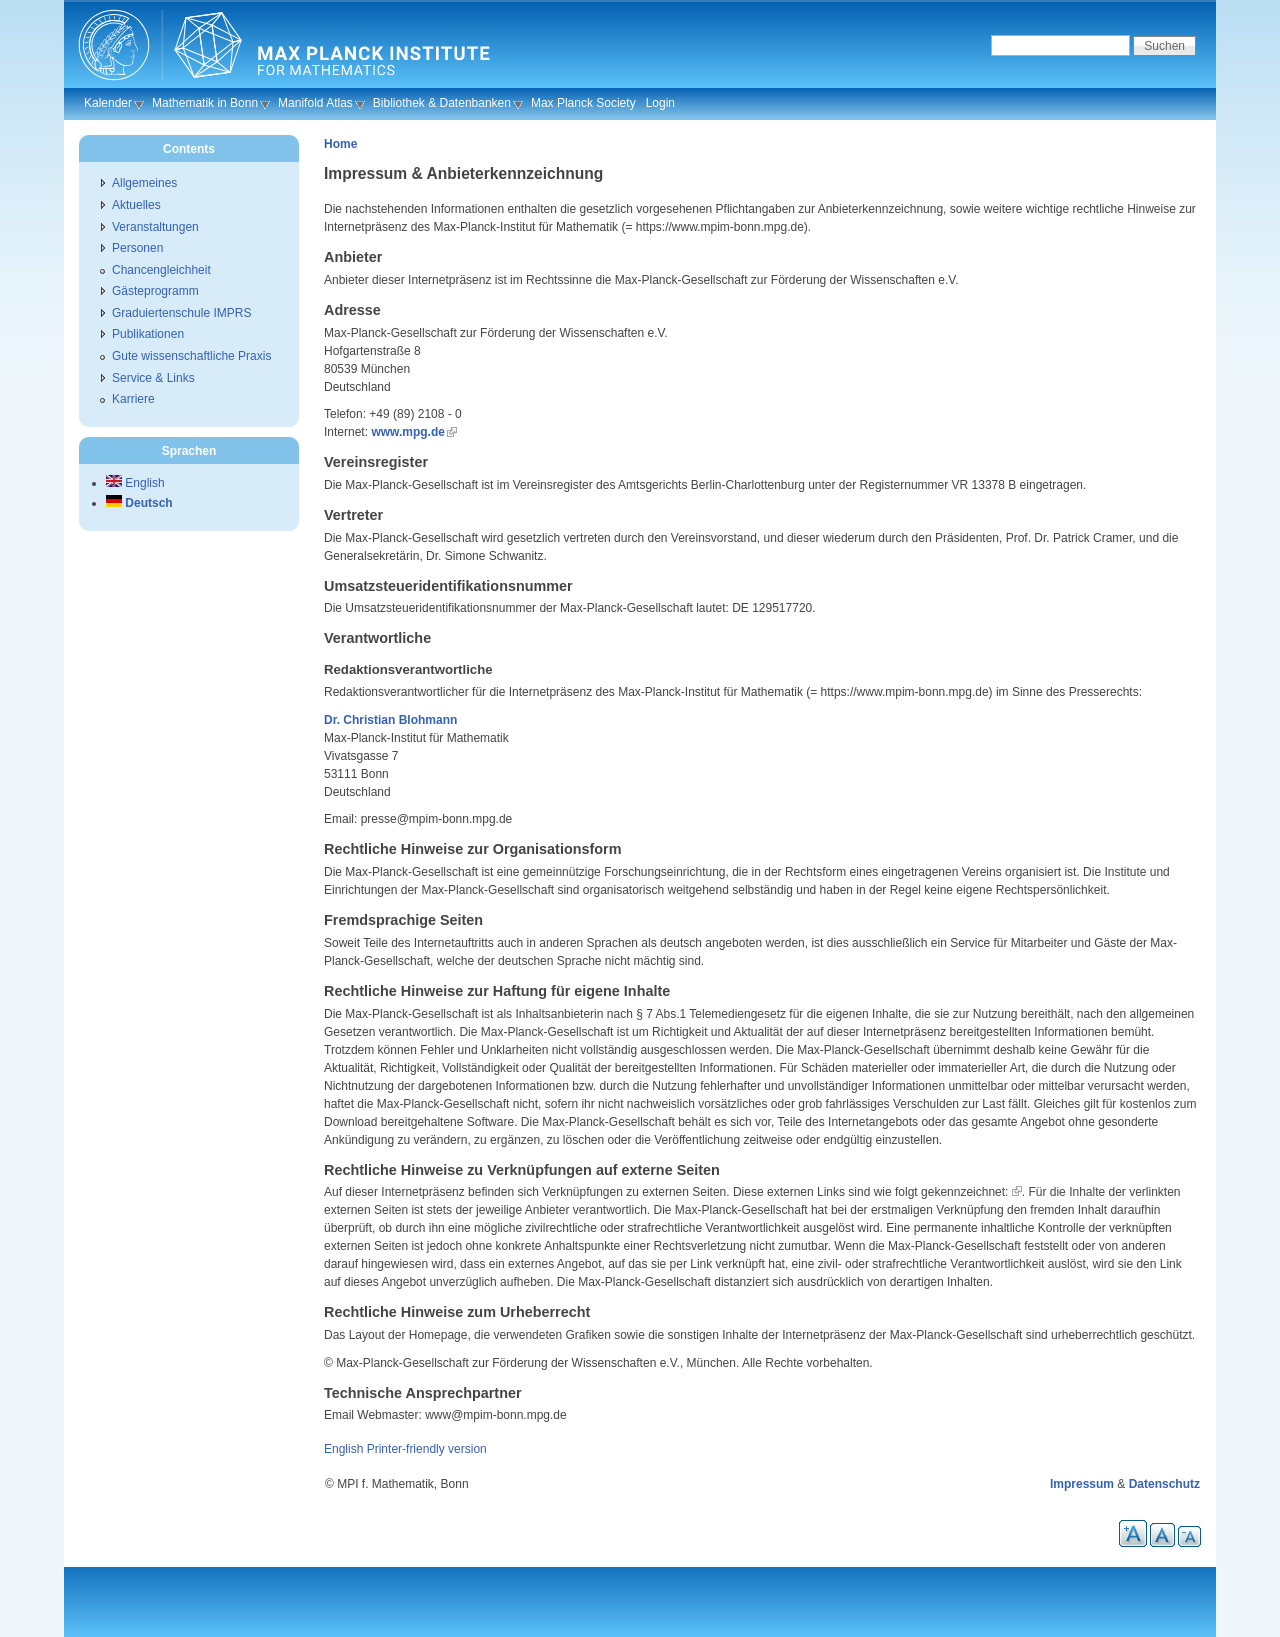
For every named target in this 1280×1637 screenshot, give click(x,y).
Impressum (1082, 1484)
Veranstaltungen (155, 227)
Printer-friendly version (427, 1449)
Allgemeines (144, 183)
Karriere (133, 399)
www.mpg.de (408, 432)
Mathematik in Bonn (205, 103)
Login (660, 103)
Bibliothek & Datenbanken (442, 103)
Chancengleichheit (161, 270)
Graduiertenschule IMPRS (181, 313)
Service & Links (153, 378)
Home (340, 144)
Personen (137, 248)
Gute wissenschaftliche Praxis (191, 356)
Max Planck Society (583, 103)
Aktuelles (136, 205)
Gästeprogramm (155, 291)
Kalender (108, 103)
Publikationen (148, 334)
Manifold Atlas (315, 103)
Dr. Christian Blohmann (390, 720)
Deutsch (139, 503)
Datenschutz (1164, 1484)
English (343, 1449)
